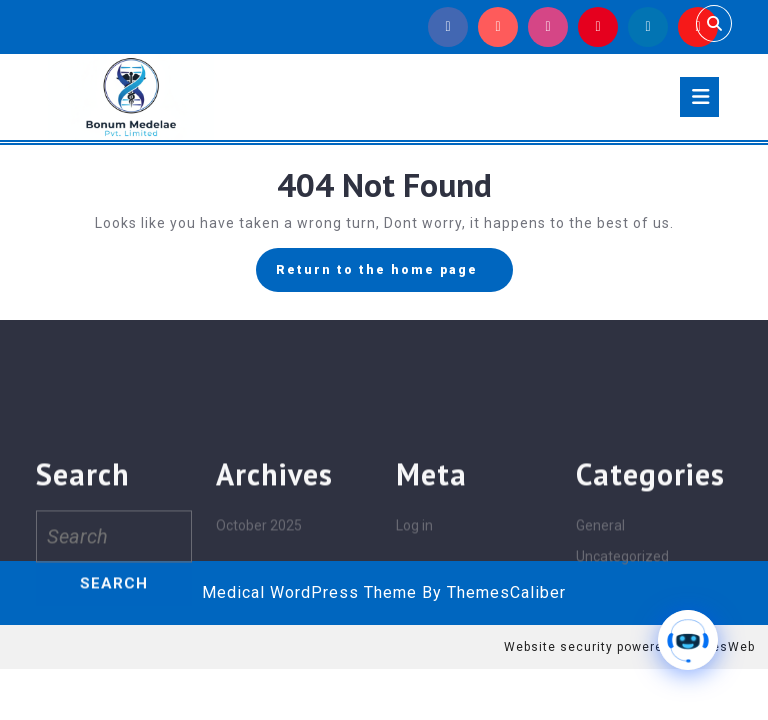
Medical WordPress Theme (309, 592)
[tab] (699, 97)
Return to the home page (394, 275)
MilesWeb (724, 647)
